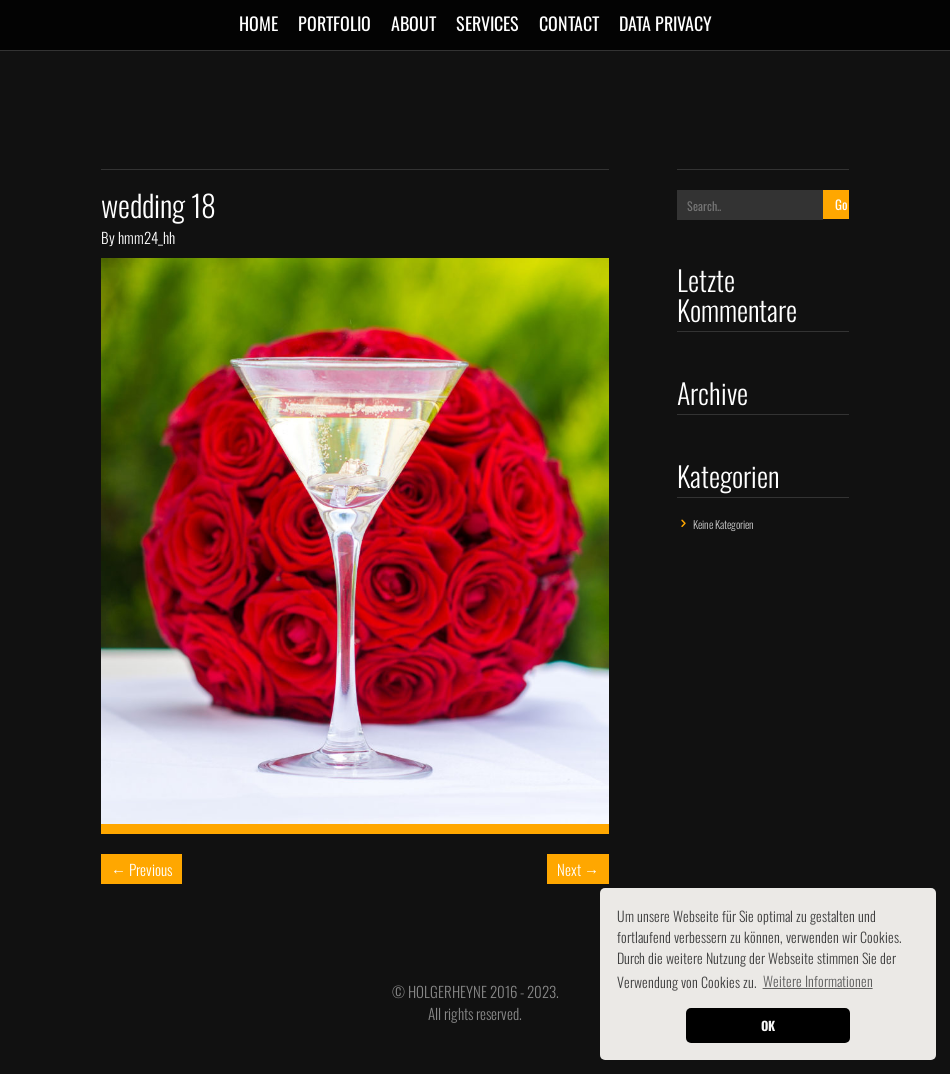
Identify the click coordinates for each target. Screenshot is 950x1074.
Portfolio (334, 23)
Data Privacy (665, 23)
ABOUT (413, 23)
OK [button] (768, 1025)
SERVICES (487, 23)
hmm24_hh (146, 237)
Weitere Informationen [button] (818, 980)
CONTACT (569, 23)
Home (258, 23)
